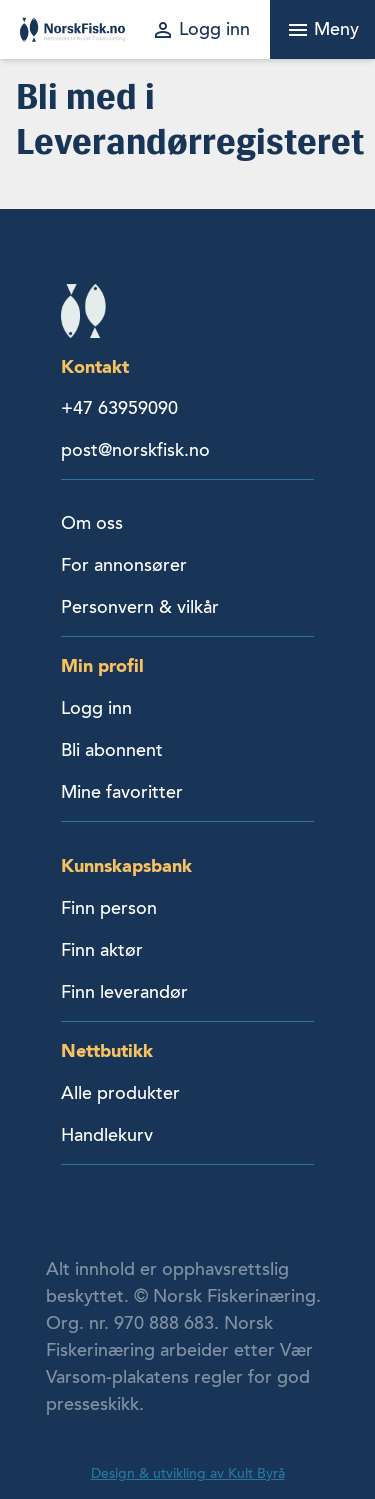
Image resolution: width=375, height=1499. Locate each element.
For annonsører (124, 565)
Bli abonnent (112, 750)
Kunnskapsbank (126, 865)
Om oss (92, 523)
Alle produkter (120, 1093)
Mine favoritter (122, 792)
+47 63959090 (119, 408)
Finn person (109, 908)
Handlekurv (107, 1135)
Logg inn (96, 708)
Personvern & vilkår (140, 607)
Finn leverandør (124, 992)
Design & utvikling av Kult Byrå (188, 1473)
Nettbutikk (107, 1050)
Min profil (102, 665)
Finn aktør (102, 950)
